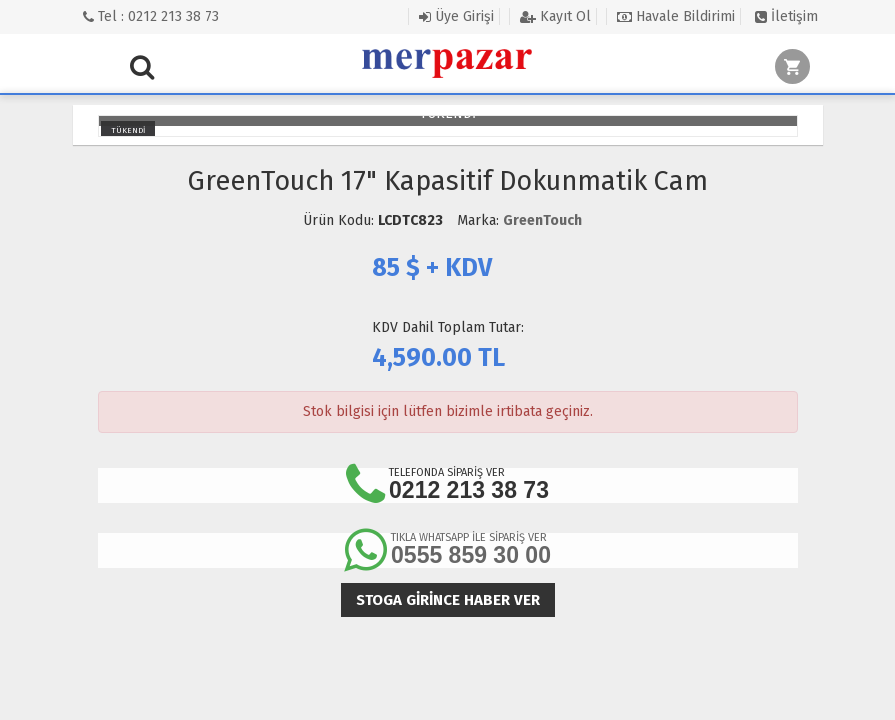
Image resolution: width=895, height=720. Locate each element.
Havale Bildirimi (676, 16)
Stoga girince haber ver (448, 600)
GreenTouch (542, 220)
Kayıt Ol (555, 16)
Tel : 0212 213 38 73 (151, 16)
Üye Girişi (456, 16)
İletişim (786, 16)
